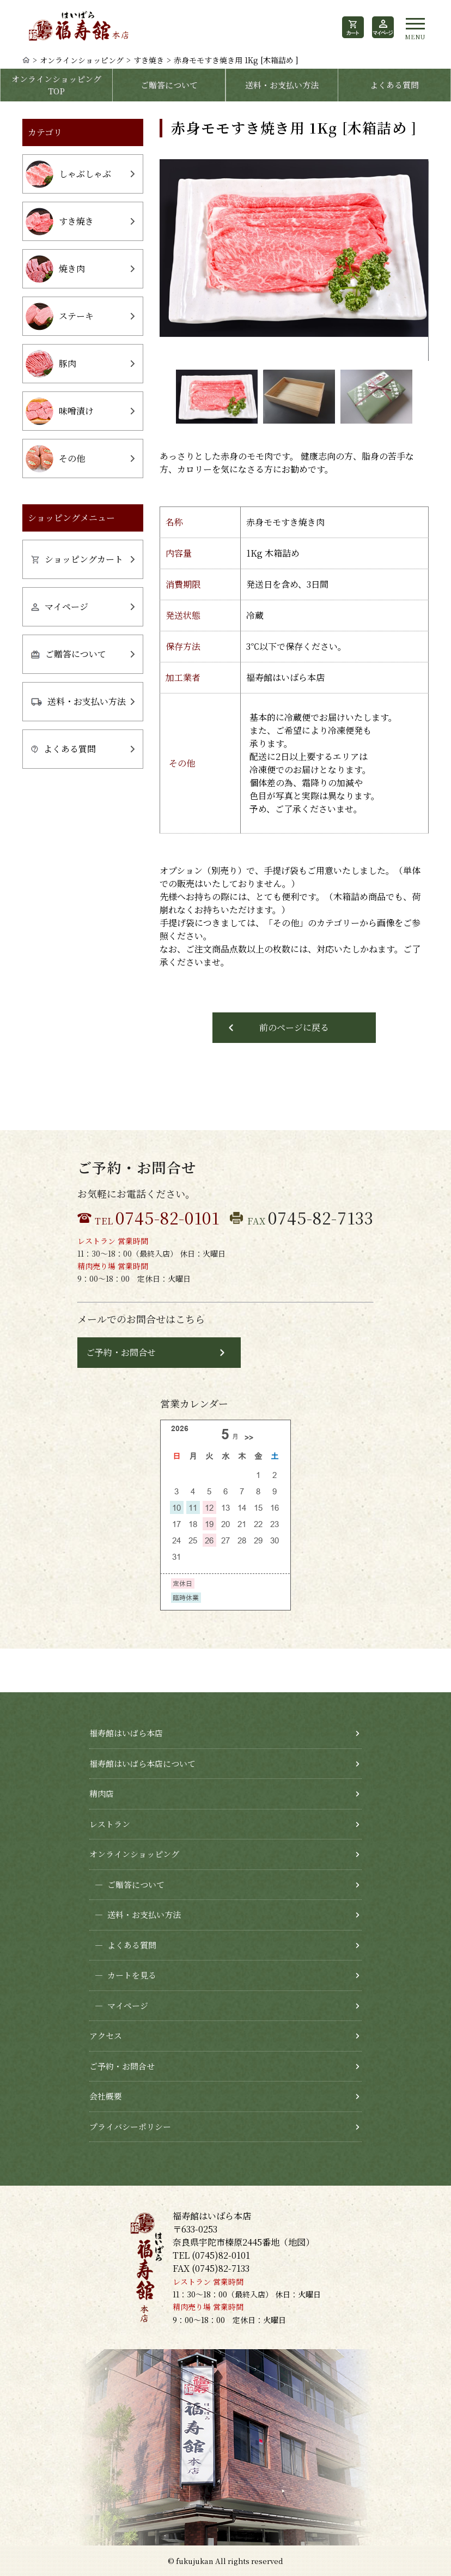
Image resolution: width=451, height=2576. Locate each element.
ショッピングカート (77, 559)
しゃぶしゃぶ (68, 174)
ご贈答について (169, 85)
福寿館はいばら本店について (142, 1763)
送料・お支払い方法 (282, 85)
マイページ (59, 606)
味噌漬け (60, 411)
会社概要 (105, 2096)
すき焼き (148, 60)
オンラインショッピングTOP (56, 85)
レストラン (109, 1824)
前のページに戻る (294, 1027)
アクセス (105, 2035)
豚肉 (51, 364)
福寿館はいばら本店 (126, 1733)
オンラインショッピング (82, 60)
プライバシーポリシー (130, 2126)
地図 (297, 2242)
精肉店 (101, 1793)
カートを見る (122, 1975)
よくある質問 (394, 85)
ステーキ (60, 316)
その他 (55, 459)
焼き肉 (55, 269)
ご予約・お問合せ (121, 1352)
